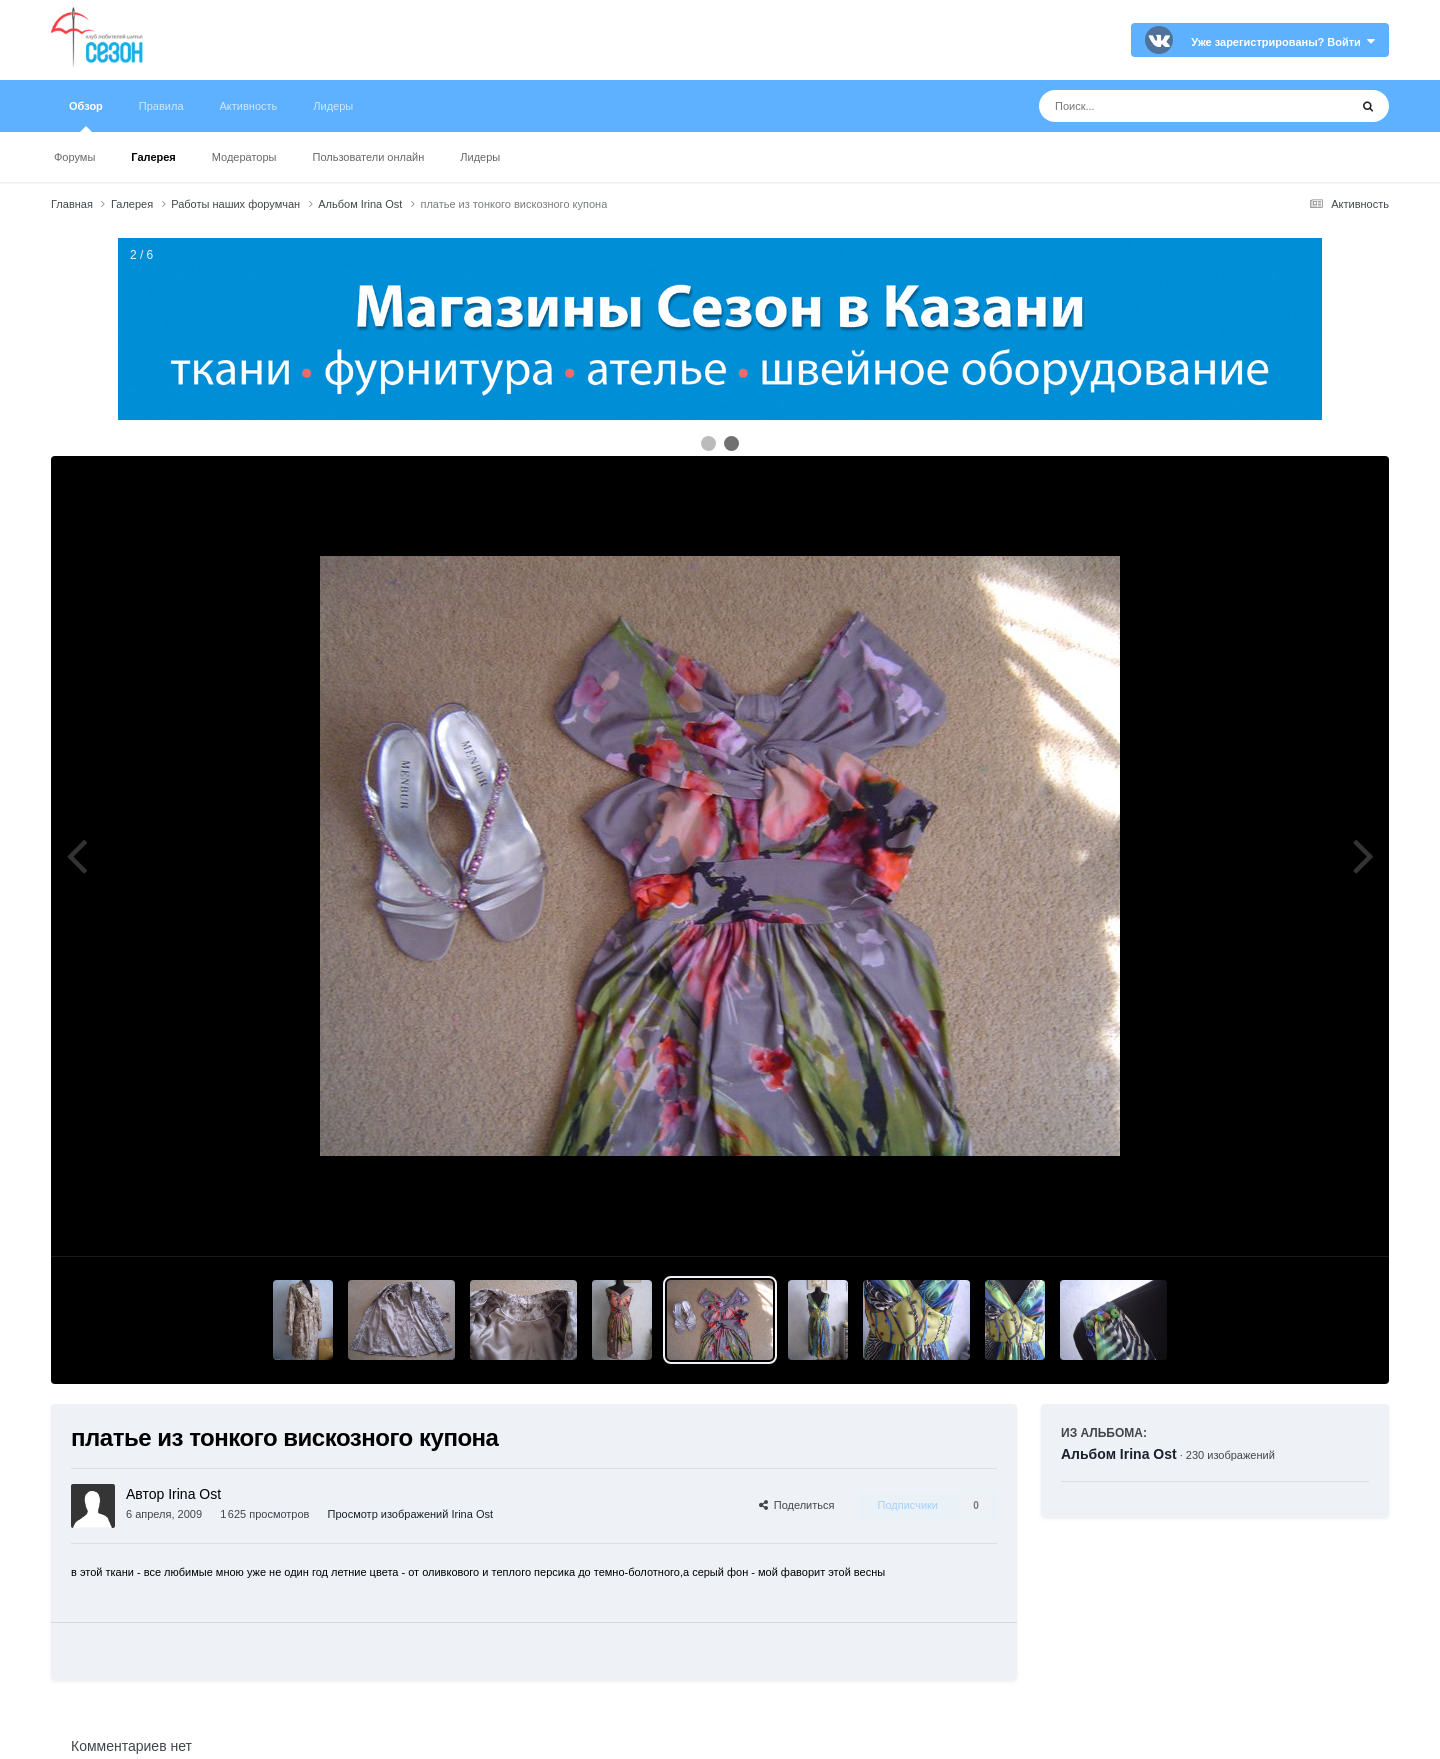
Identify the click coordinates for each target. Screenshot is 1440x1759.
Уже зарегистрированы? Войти (1283, 42)
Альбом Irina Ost (1119, 1454)
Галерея (153, 157)
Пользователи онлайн (369, 157)
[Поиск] (1156, 106)
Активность (249, 106)
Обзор (86, 116)
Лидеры (480, 157)
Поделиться (797, 1505)
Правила (161, 106)
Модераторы (244, 157)
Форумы (74, 157)
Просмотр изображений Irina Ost (410, 1514)
